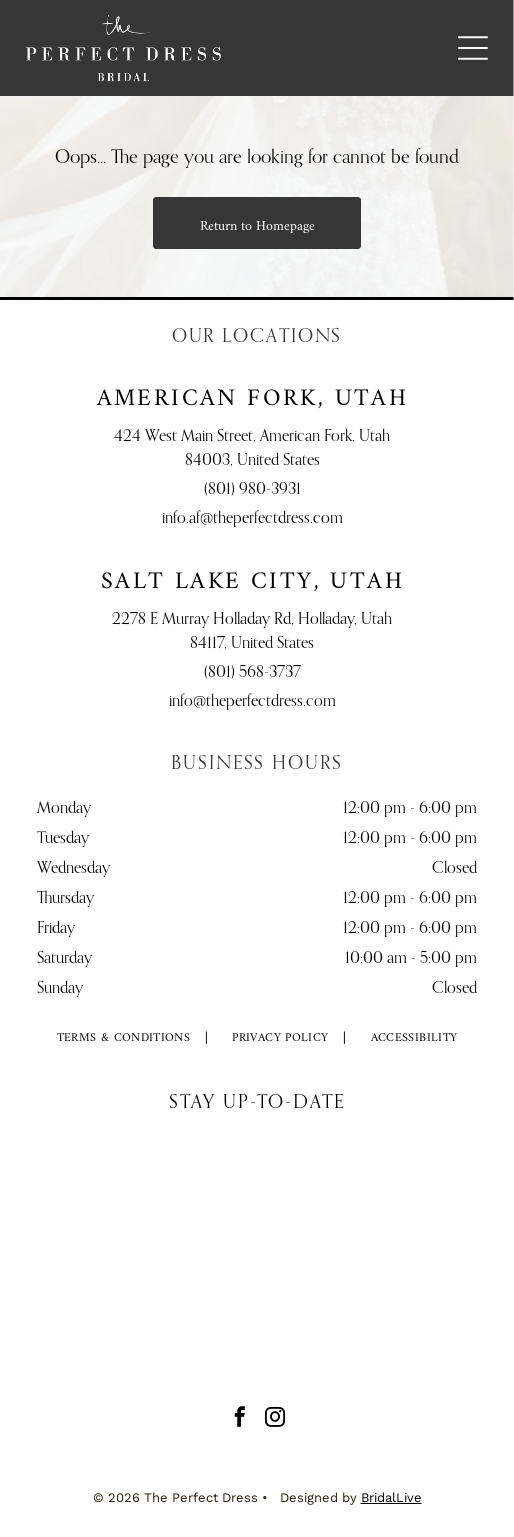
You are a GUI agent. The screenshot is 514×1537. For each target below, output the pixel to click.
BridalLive (391, 1497)
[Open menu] (473, 48)
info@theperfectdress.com (252, 702)
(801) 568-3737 (252, 673)
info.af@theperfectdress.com (252, 519)
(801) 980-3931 (252, 490)
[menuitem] (124, 1038)
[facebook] (240, 1419)
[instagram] (275, 1419)
